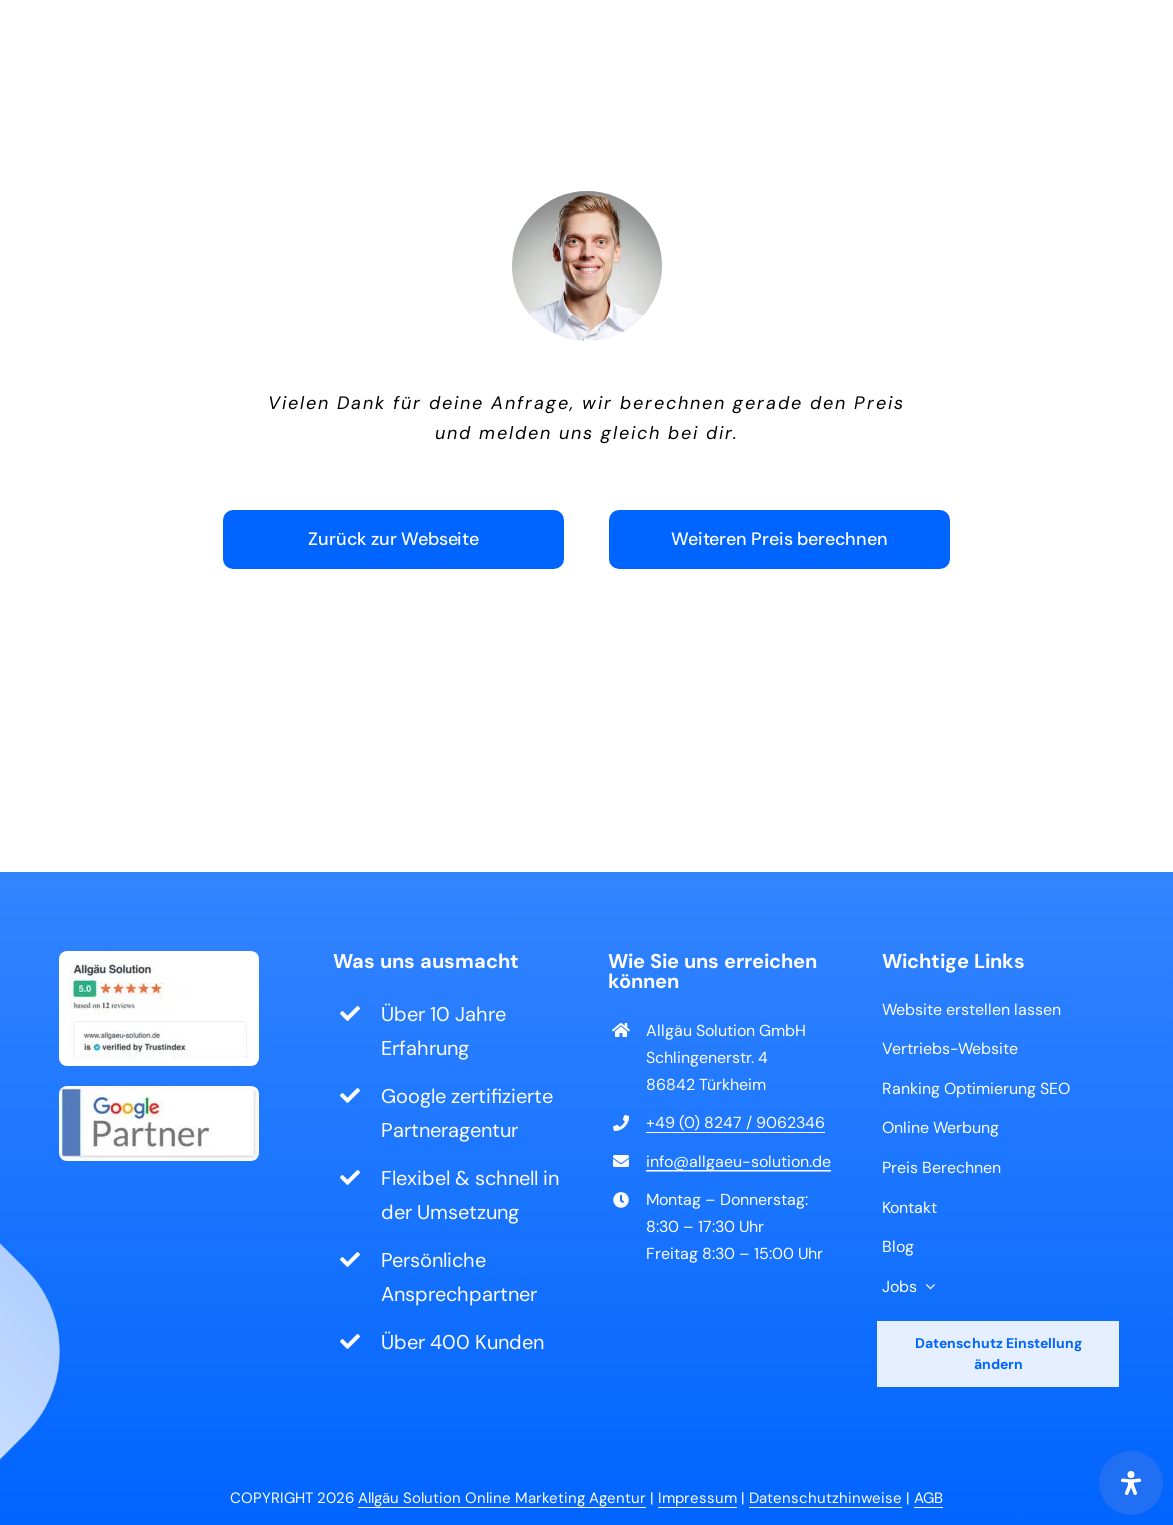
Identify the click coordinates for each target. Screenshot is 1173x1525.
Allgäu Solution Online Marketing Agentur (502, 1498)
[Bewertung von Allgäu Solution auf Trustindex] (159, 961)
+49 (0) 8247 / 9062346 (735, 1122)
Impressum (697, 1498)
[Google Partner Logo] (159, 1096)
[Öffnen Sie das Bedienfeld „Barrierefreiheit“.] (1131, 1483)
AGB (928, 1498)
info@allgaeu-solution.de (738, 1161)
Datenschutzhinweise (825, 1498)
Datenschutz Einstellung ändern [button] (998, 1353)
